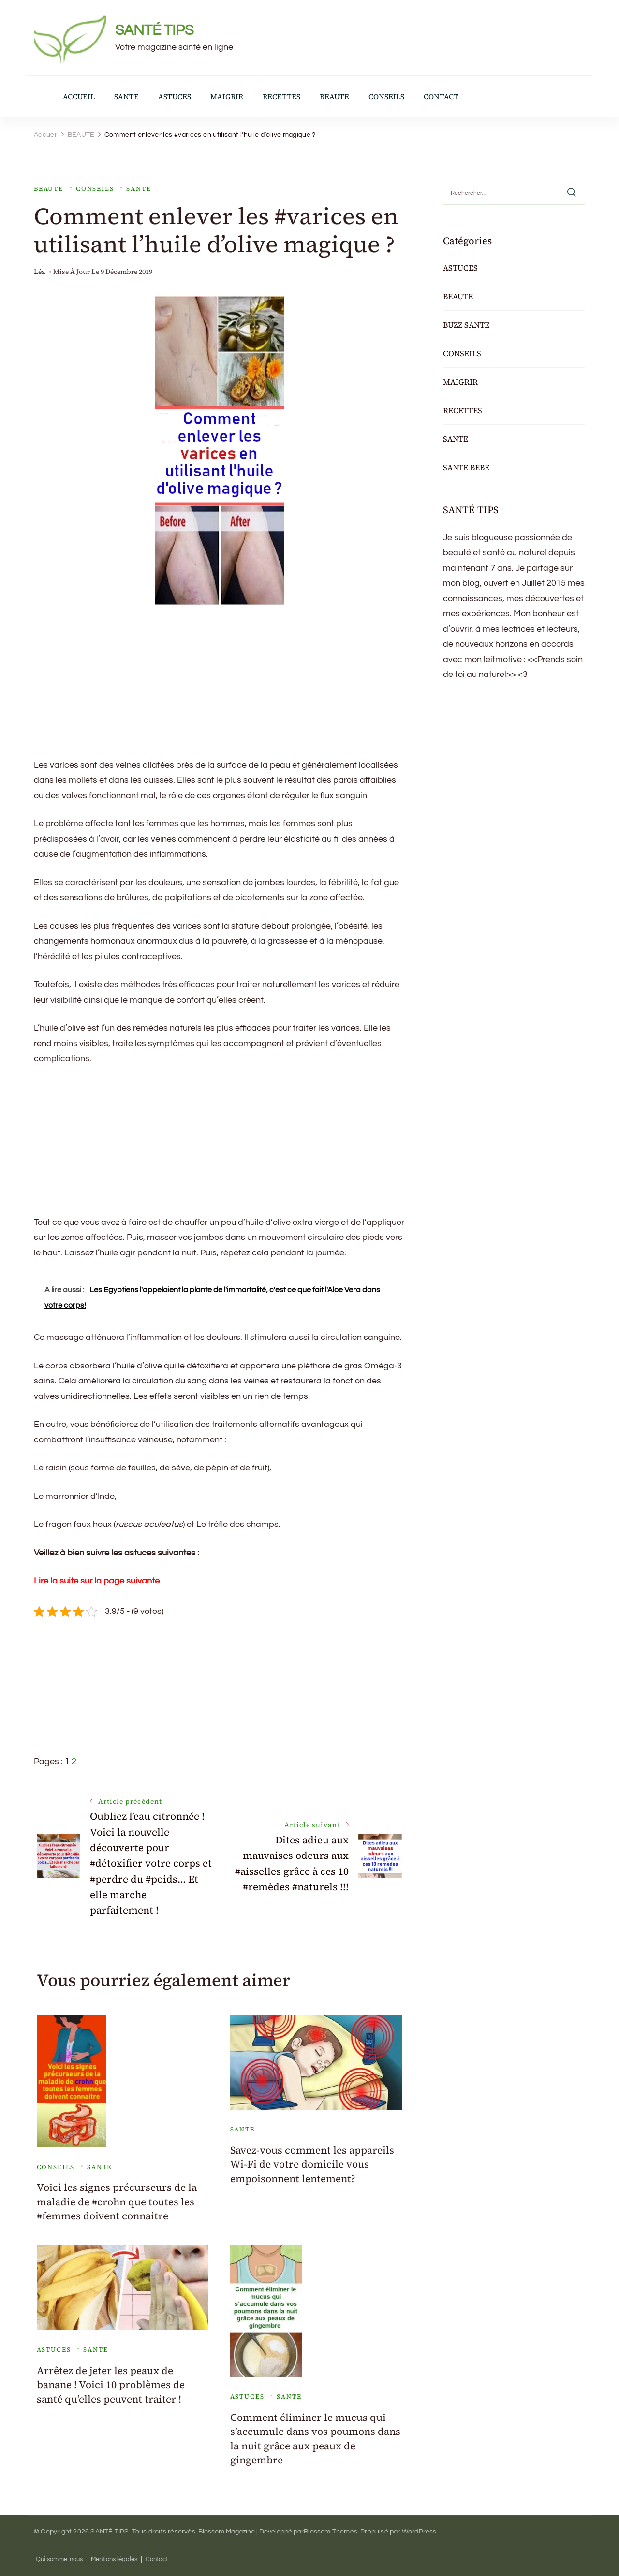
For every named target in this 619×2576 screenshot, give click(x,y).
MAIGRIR (226, 96)
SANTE (126, 96)
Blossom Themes (330, 2531)
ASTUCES (174, 96)
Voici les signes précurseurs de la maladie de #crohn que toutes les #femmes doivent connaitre (117, 2201)
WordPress (419, 2531)
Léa (39, 271)
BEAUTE (334, 96)
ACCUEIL (79, 96)
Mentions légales (114, 2559)
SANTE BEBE (466, 467)
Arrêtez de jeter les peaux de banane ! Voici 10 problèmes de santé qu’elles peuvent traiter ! (111, 2384)
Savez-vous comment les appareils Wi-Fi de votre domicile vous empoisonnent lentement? (312, 2164)
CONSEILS (386, 96)
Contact (157, 2559)
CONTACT (441, 96)
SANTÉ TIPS (154, 30)
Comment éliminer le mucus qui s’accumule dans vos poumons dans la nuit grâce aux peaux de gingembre (315, 2438)
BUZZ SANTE (466, 324)
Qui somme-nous (59, 2559)
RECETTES (281, 96)
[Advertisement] (219, 690)
